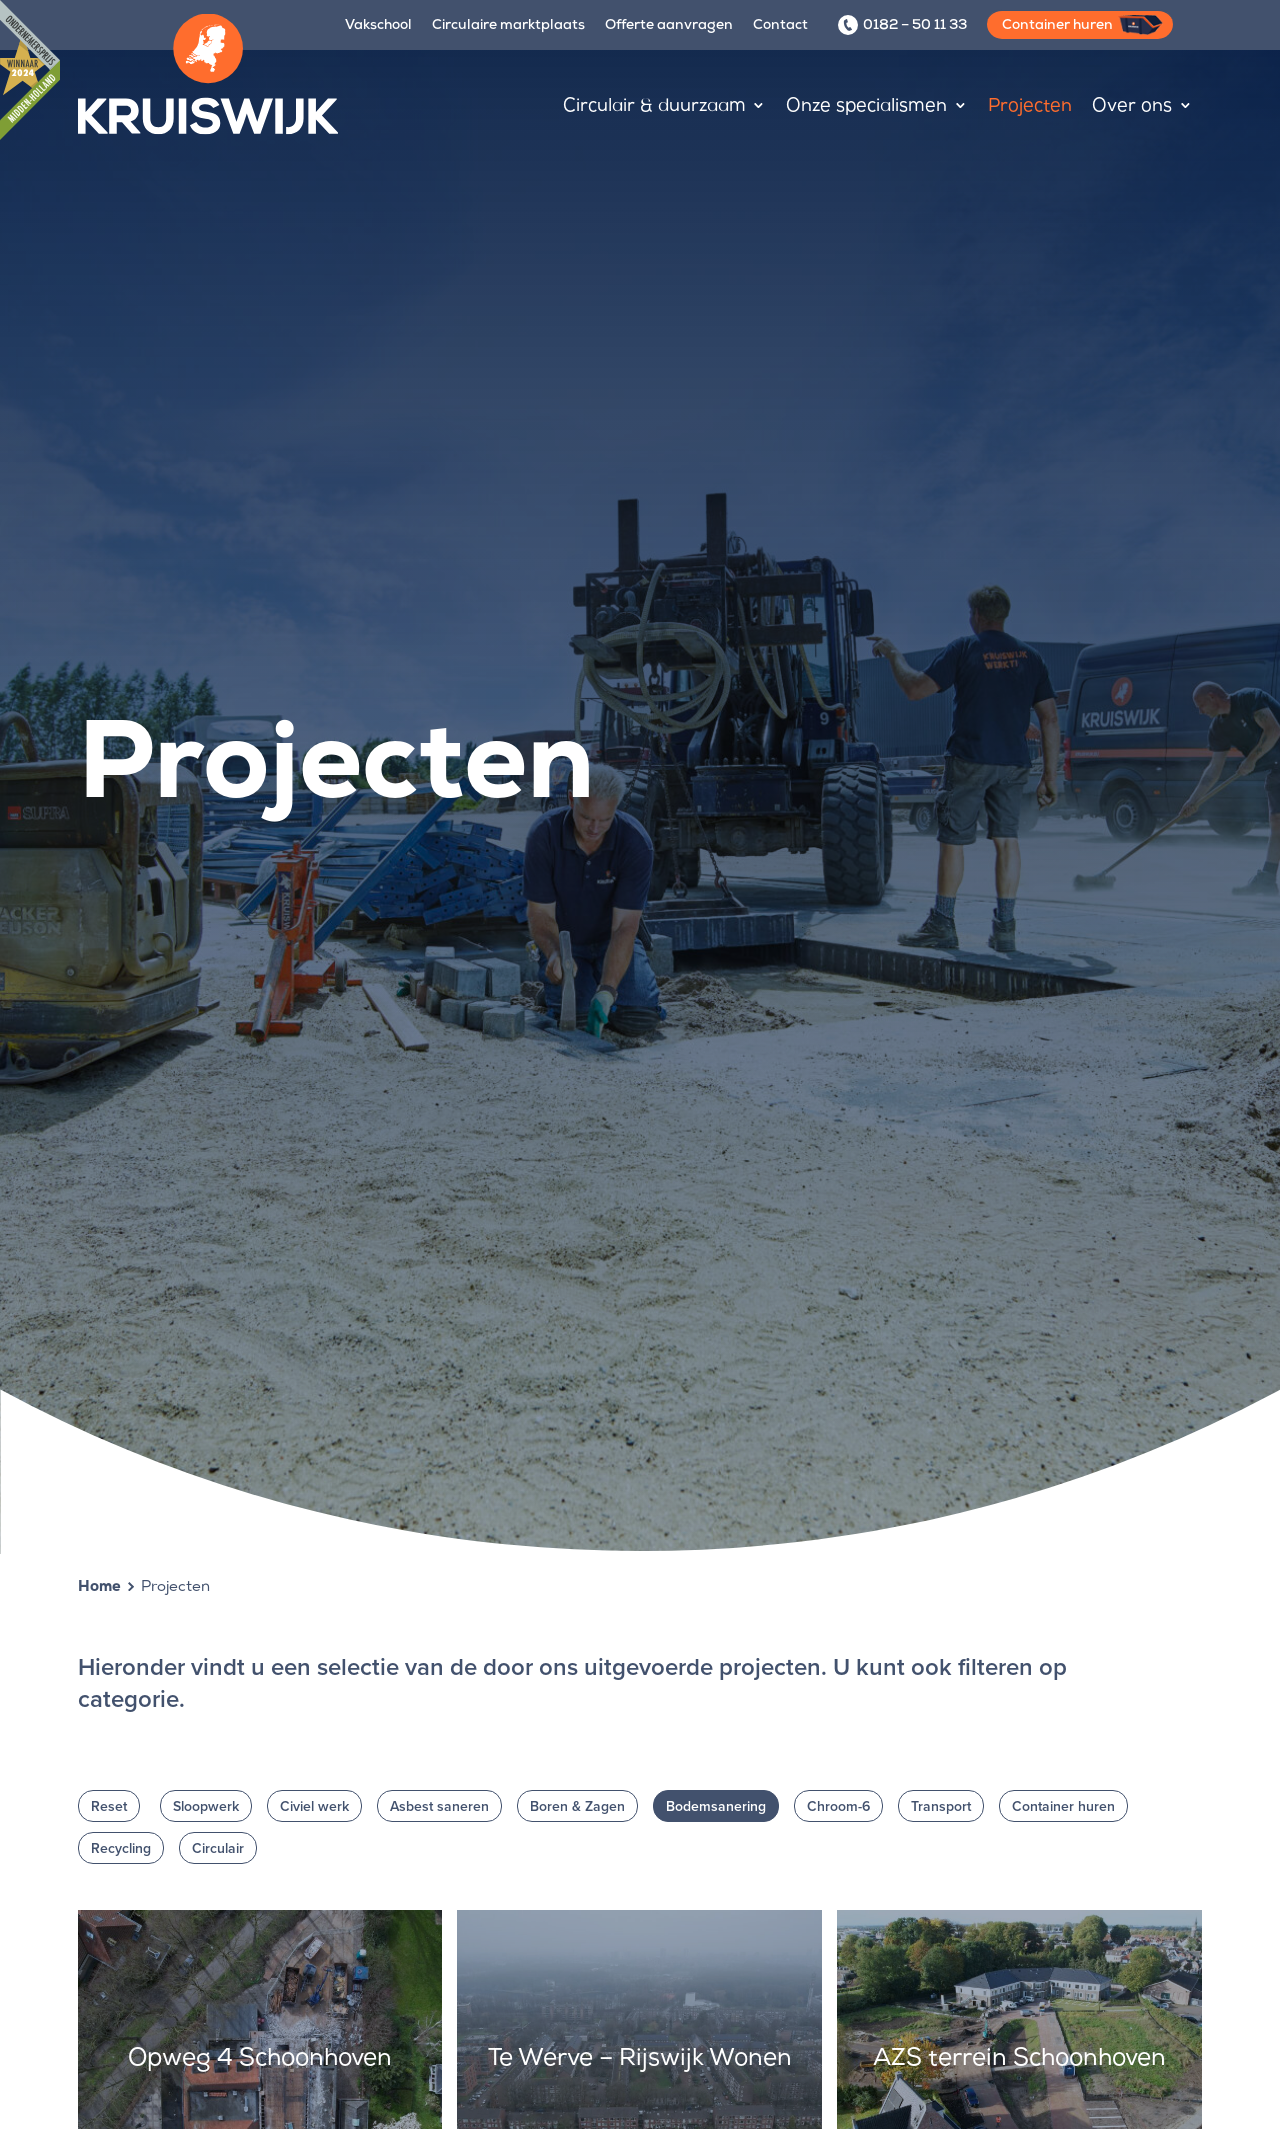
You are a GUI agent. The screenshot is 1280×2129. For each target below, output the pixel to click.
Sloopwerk (206, 1806)
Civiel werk (314, 1806)
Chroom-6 (838, 1806)
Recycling (121, 1848)
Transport (941, 1806)
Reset (109, 1806)
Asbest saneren (439, 1806)
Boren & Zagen (577, 1806)
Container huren (1063, 1806)
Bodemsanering (716, 1806)
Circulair (218, 1848)
